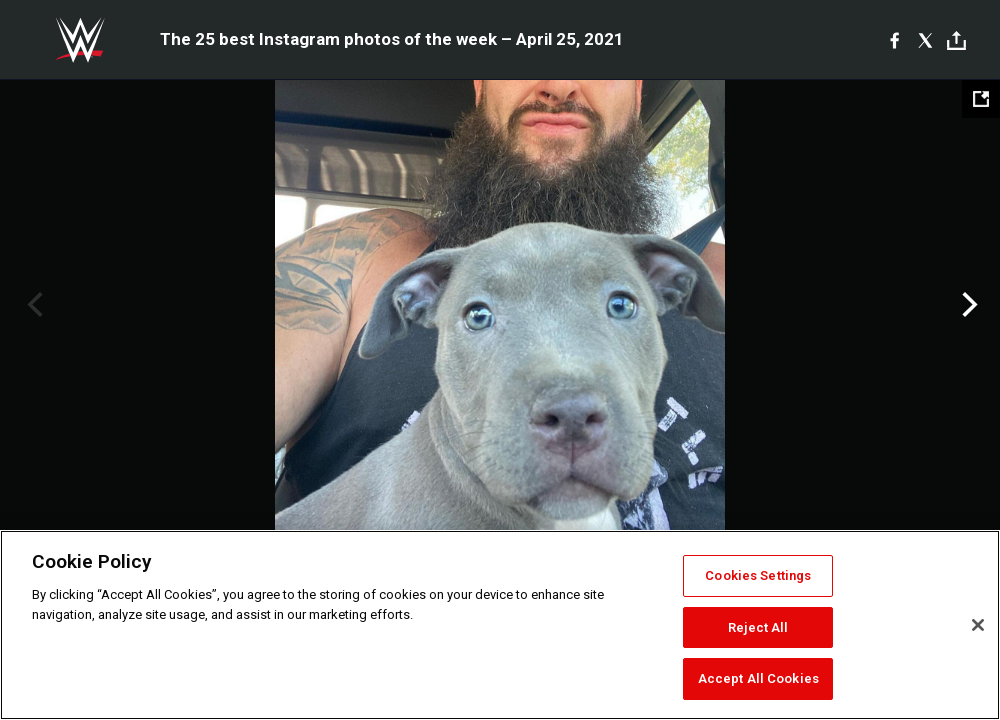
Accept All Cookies (758, 678)
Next (967, 305)
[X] (925, 40)
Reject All (758, 627)
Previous (32, 305)
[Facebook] (894, 40)
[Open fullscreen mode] (981, 99)
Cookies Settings (758, 575)
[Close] (978, 625)
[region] (500, 625)
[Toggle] (956, 40)
